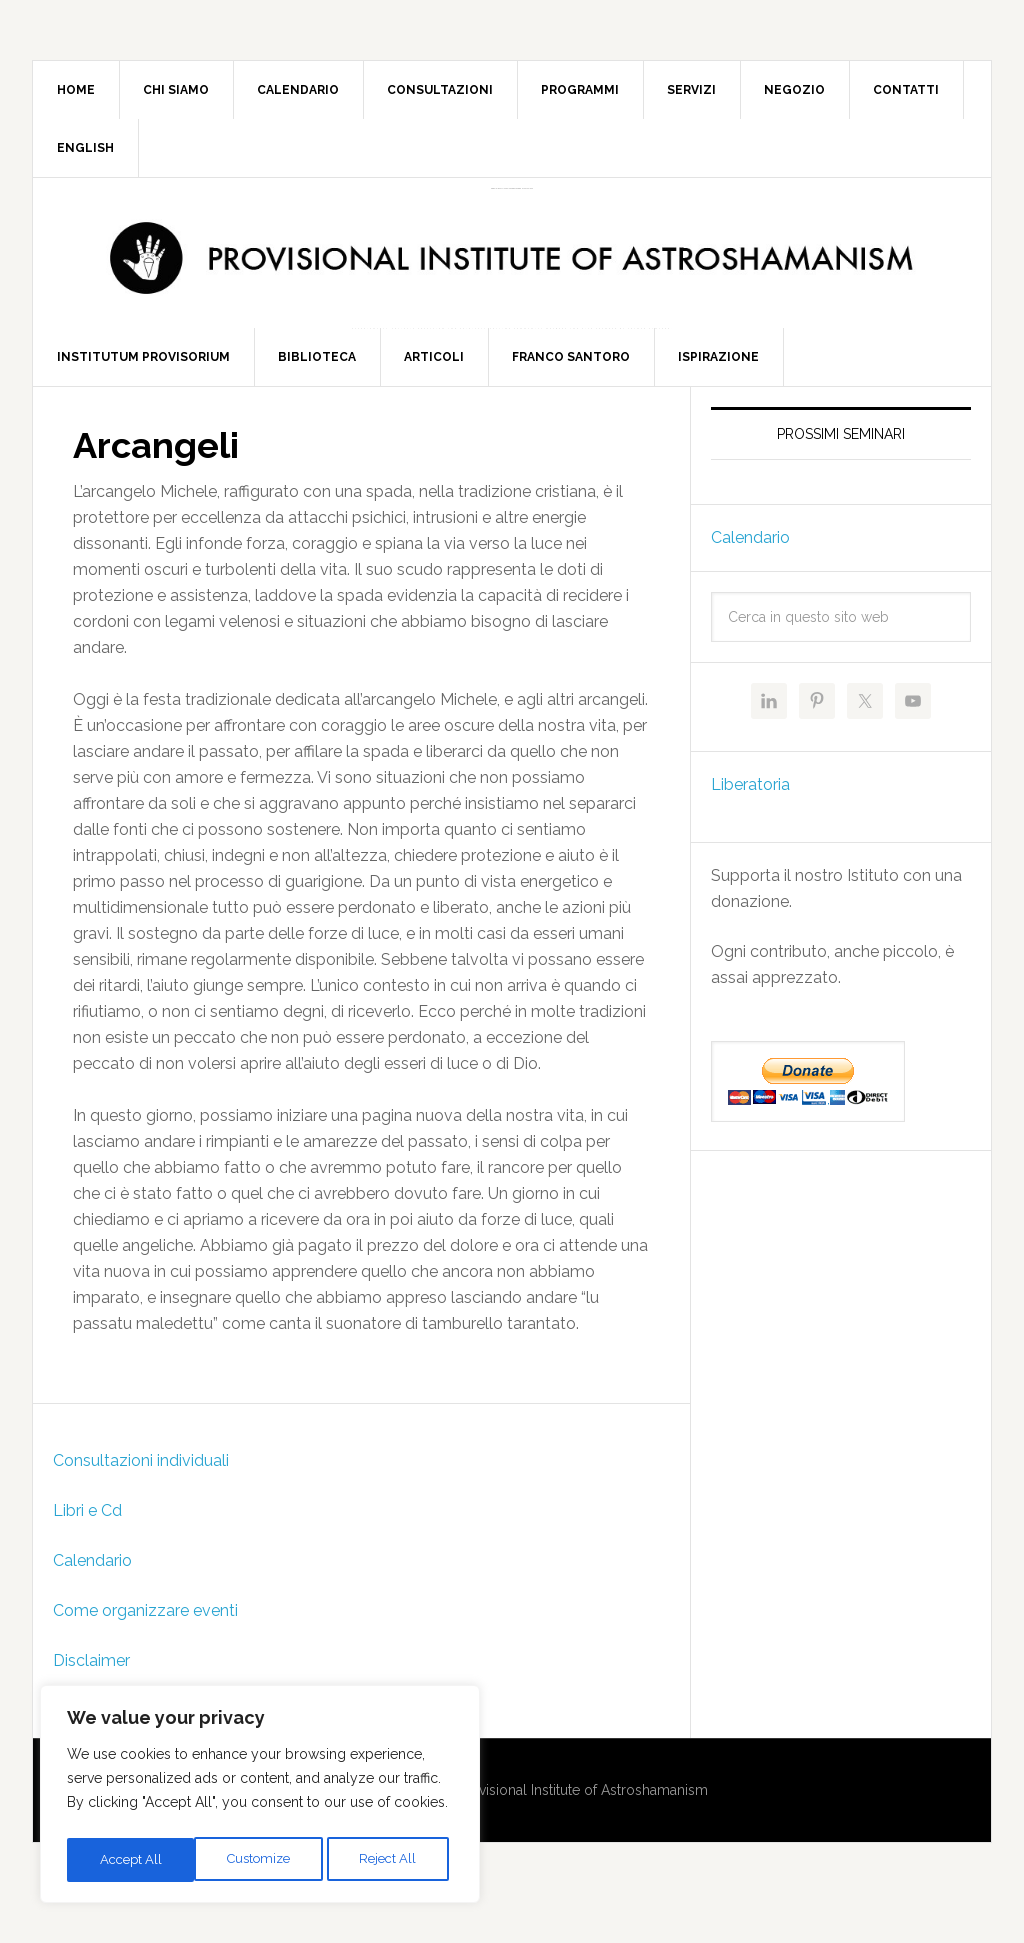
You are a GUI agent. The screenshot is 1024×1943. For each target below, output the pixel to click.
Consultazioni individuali (141, 1500)
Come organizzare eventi (145, 1650)
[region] (260, 1798)
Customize (131, 1860)
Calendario (92, 1600)
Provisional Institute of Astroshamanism (512, 188)
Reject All (261, 1860)
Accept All (390, 1860)
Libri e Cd (87, 1550)
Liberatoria (750, 824)
